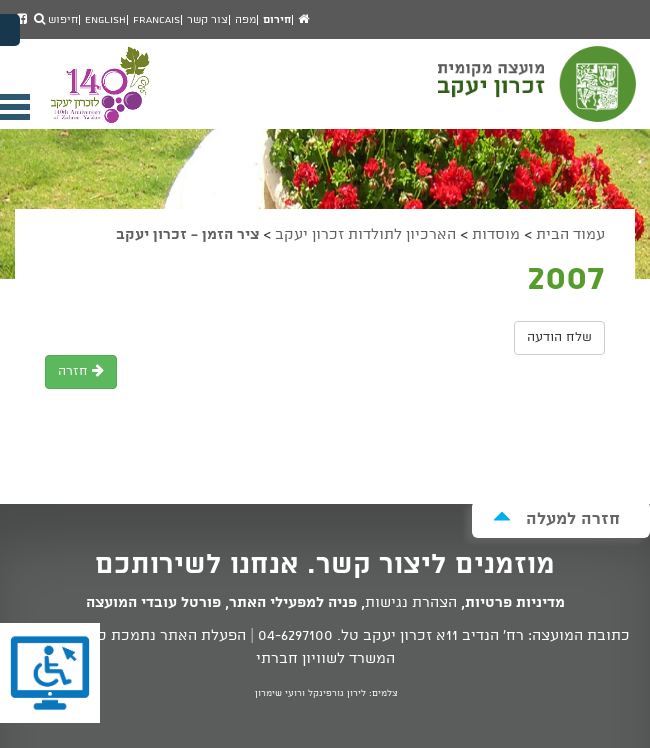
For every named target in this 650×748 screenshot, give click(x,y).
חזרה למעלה (556, 518)
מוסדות (496, 235)
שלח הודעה (559, 337)
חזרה (81, 371)
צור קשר (207, 20)
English (105, 20)
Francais (156, 20)
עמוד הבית (570, 235)
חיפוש (56, 20)
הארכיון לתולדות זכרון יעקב (365, 235)
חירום (277, 20)
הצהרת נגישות (411, 603)
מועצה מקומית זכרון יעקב (539, 93)
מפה (245, 20)
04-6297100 (295, 636)
